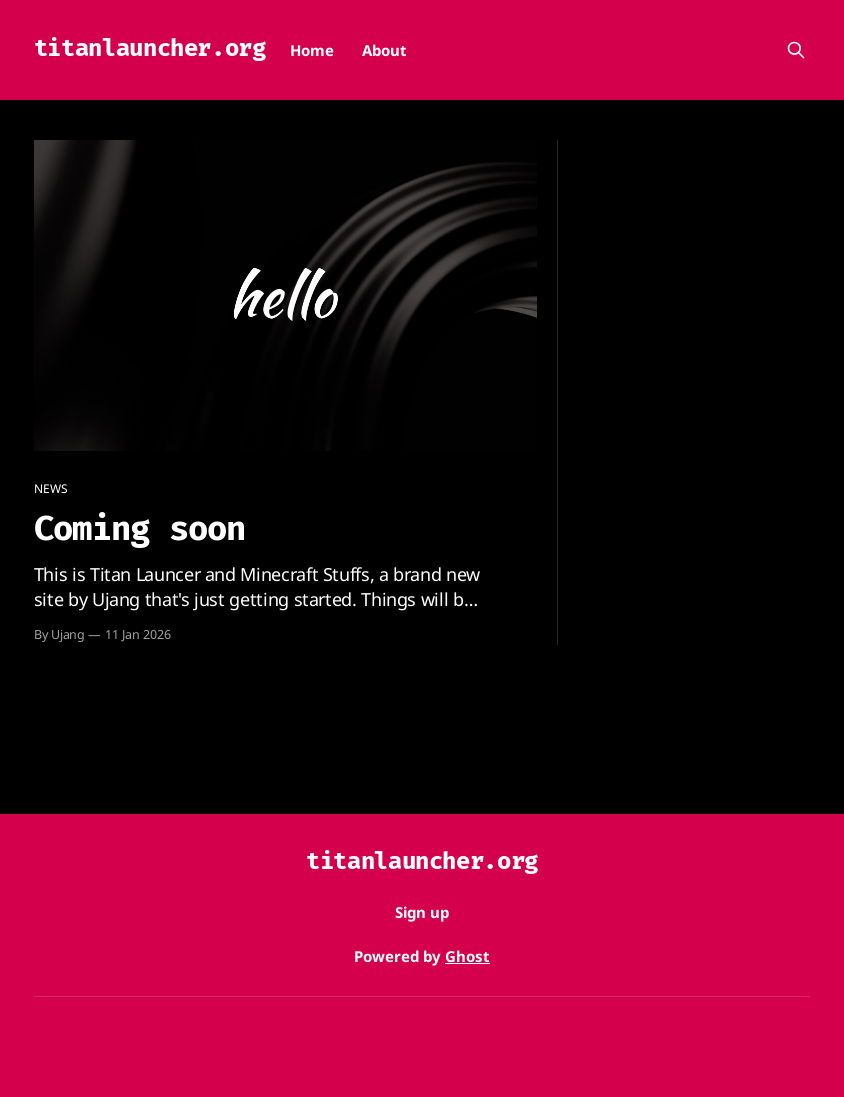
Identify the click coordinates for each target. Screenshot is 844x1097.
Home (312, 50)
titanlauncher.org (150, 48)
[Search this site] (796, 50)
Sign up (422, 912)
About (384, 50)
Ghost (467, 956)
